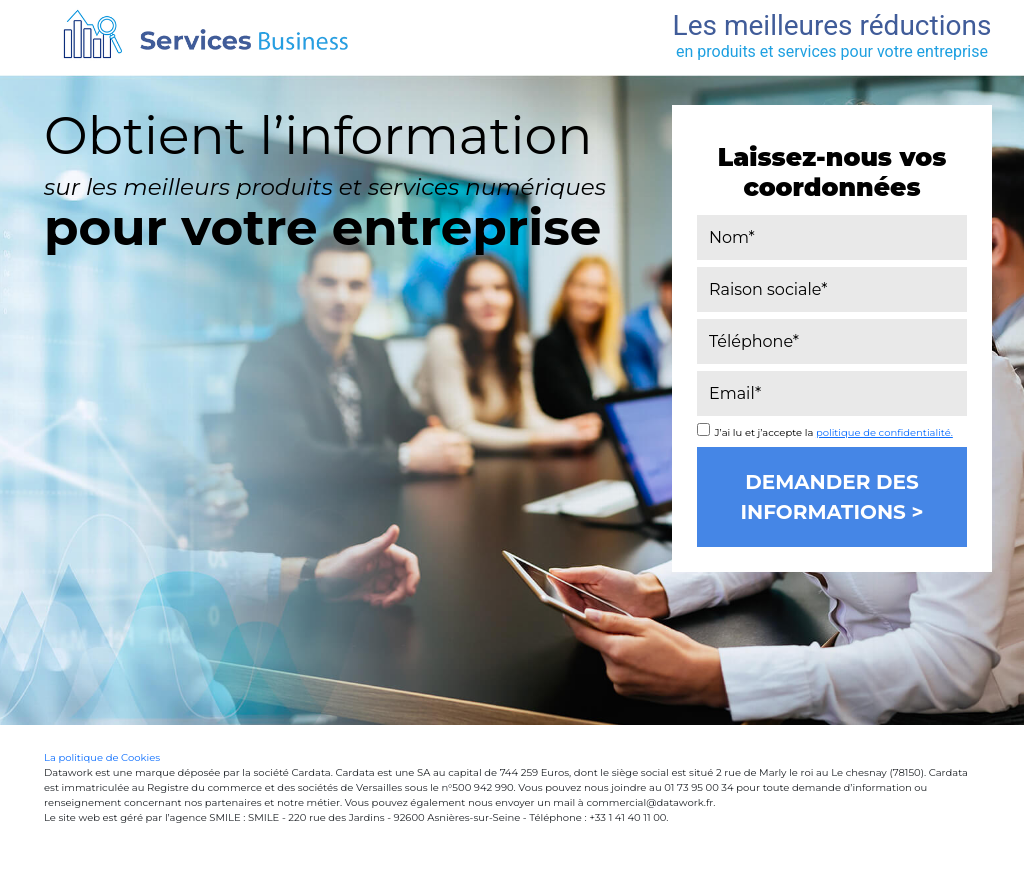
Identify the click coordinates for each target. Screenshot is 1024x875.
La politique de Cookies (102, 757)
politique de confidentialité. (884, 432)
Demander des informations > (831, 497)
